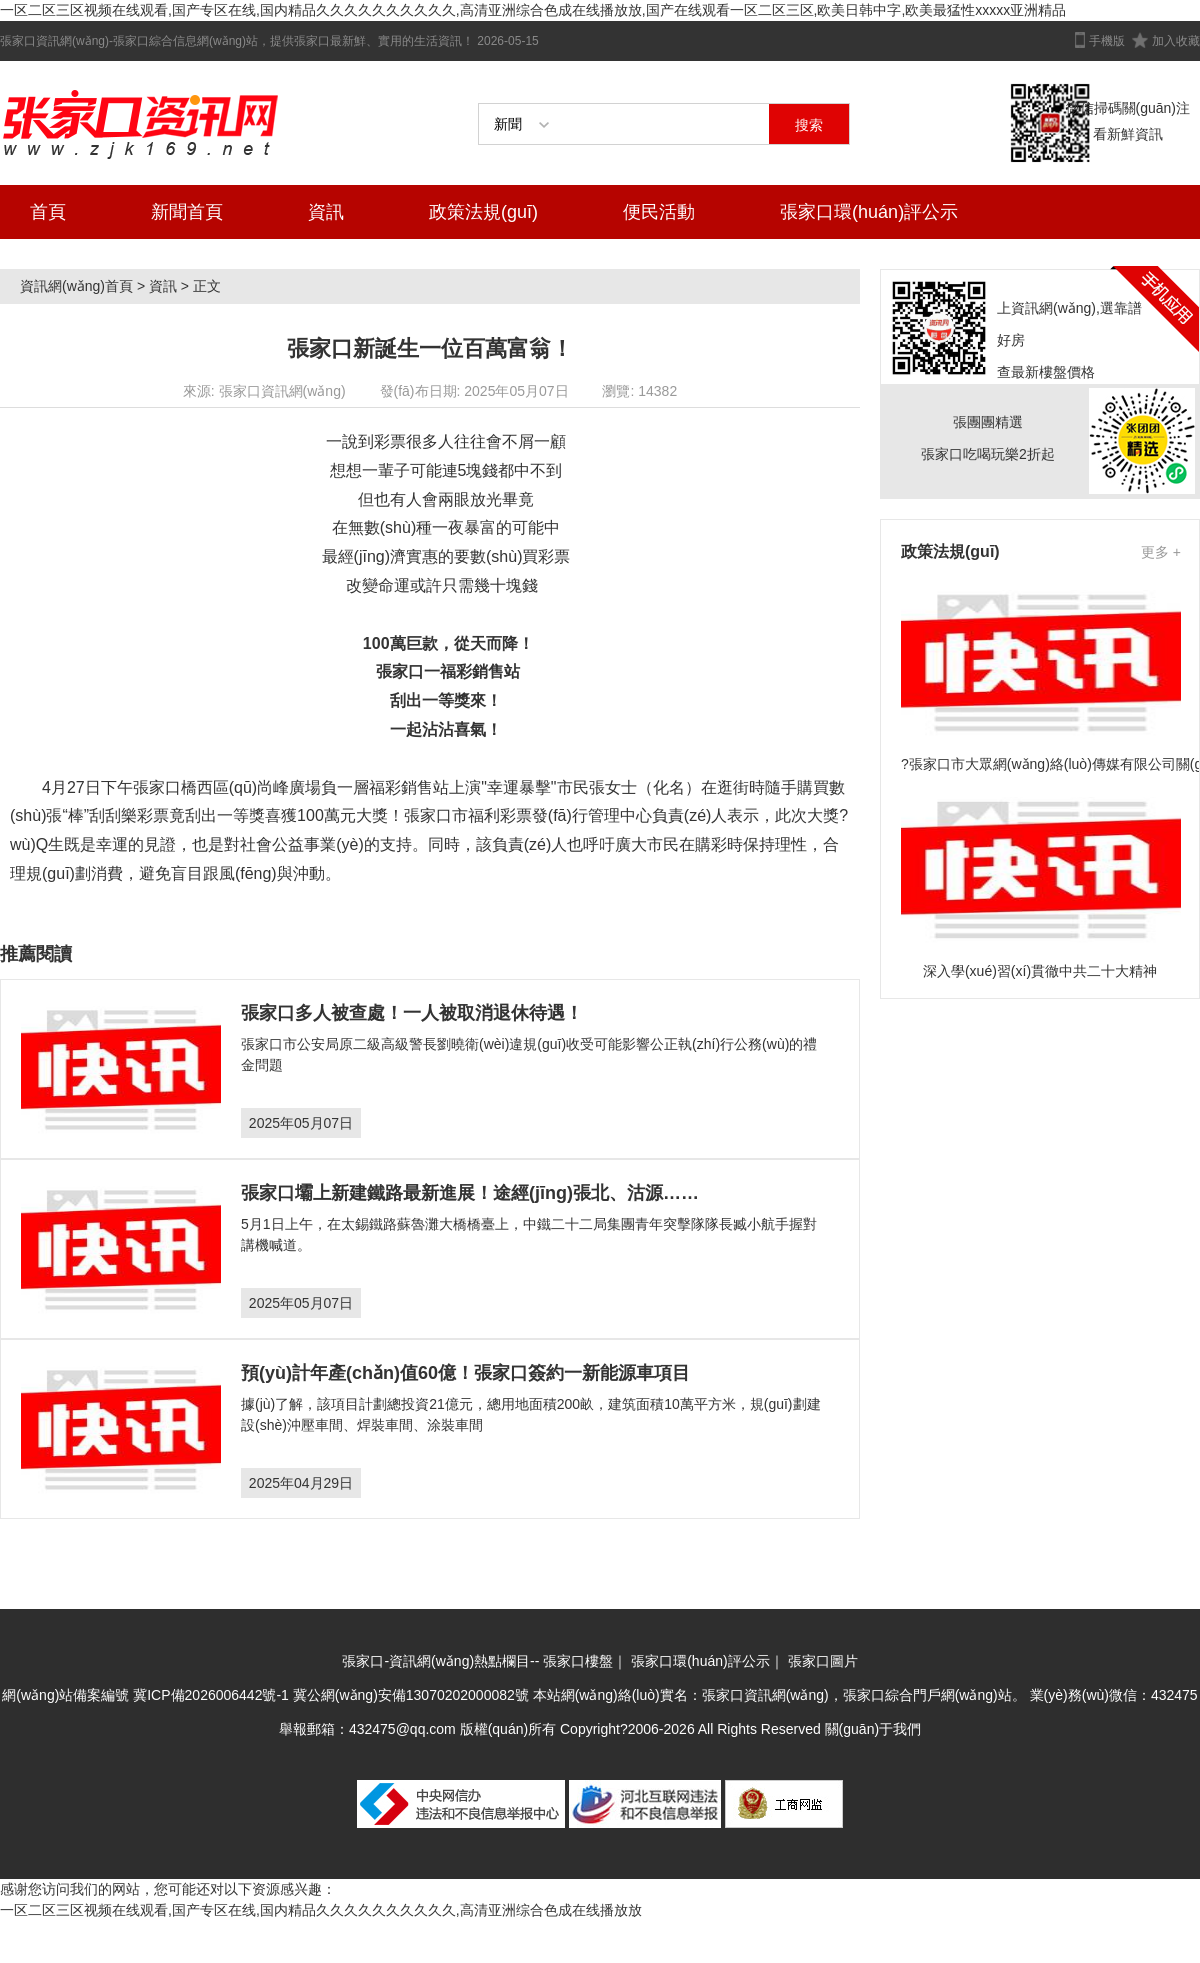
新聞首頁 (187, 212)
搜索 (809, 125)
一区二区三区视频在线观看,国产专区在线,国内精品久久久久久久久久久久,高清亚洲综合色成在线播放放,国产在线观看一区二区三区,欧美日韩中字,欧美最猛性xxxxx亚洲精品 (533, 10)
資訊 (326, 212)
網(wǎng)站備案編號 (67, 1695)
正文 (207, 286)
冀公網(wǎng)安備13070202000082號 (411, 1695)
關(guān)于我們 (873, 1729)
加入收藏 (1176, 41)
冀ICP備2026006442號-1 (211, 1695)
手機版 (1107, 41)
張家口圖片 (823, 1661)
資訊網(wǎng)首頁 (76, 286)
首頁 (48, 212)
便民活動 (659, 212)
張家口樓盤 (578, 1661)
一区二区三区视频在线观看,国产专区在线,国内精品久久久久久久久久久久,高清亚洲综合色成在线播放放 (321, 1910)
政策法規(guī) (483, 212)
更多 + (1161, 552)
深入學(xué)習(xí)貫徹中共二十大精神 (1040, 971)
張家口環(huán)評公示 (869, 212)
